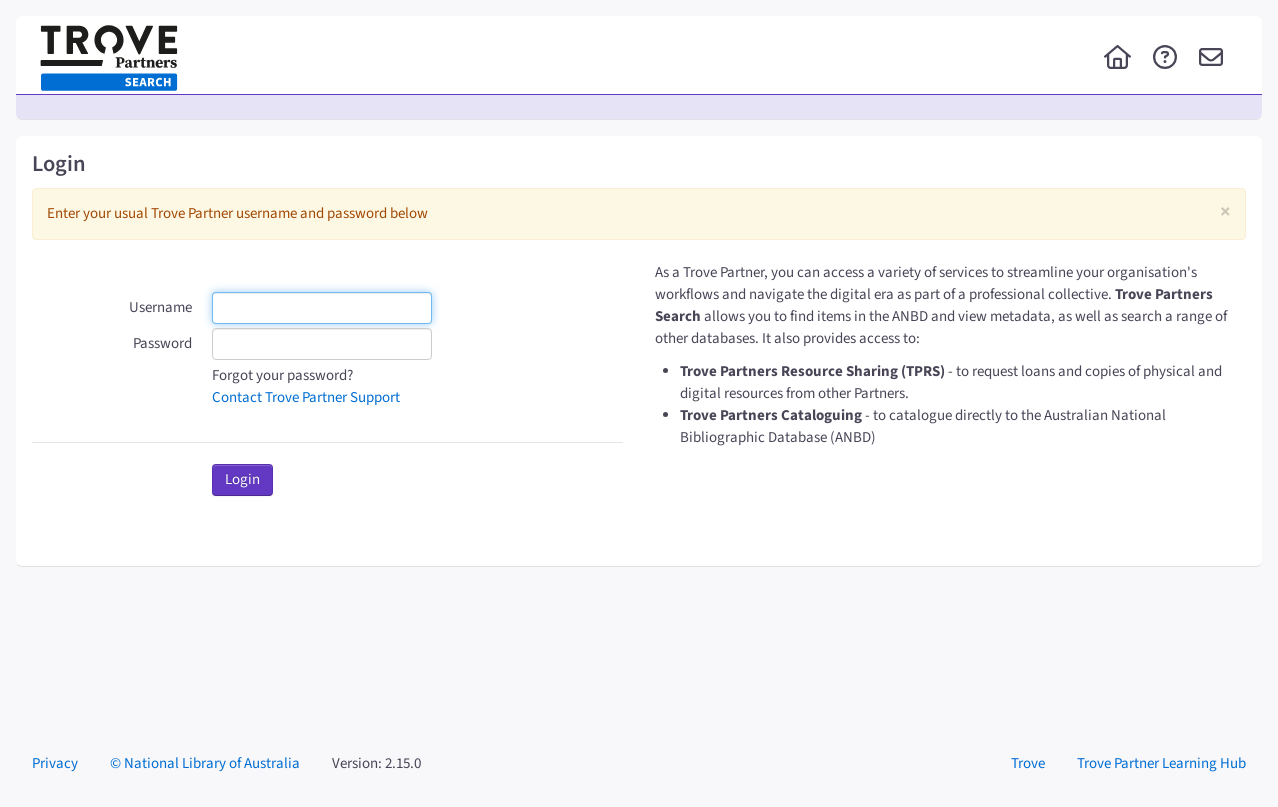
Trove (1028, 763)
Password (162, 343)
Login (242, 479)
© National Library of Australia (205, 763)
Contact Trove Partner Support (306, 397)
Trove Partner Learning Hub (1161, 763)
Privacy (55, 763)
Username (160, 307)
